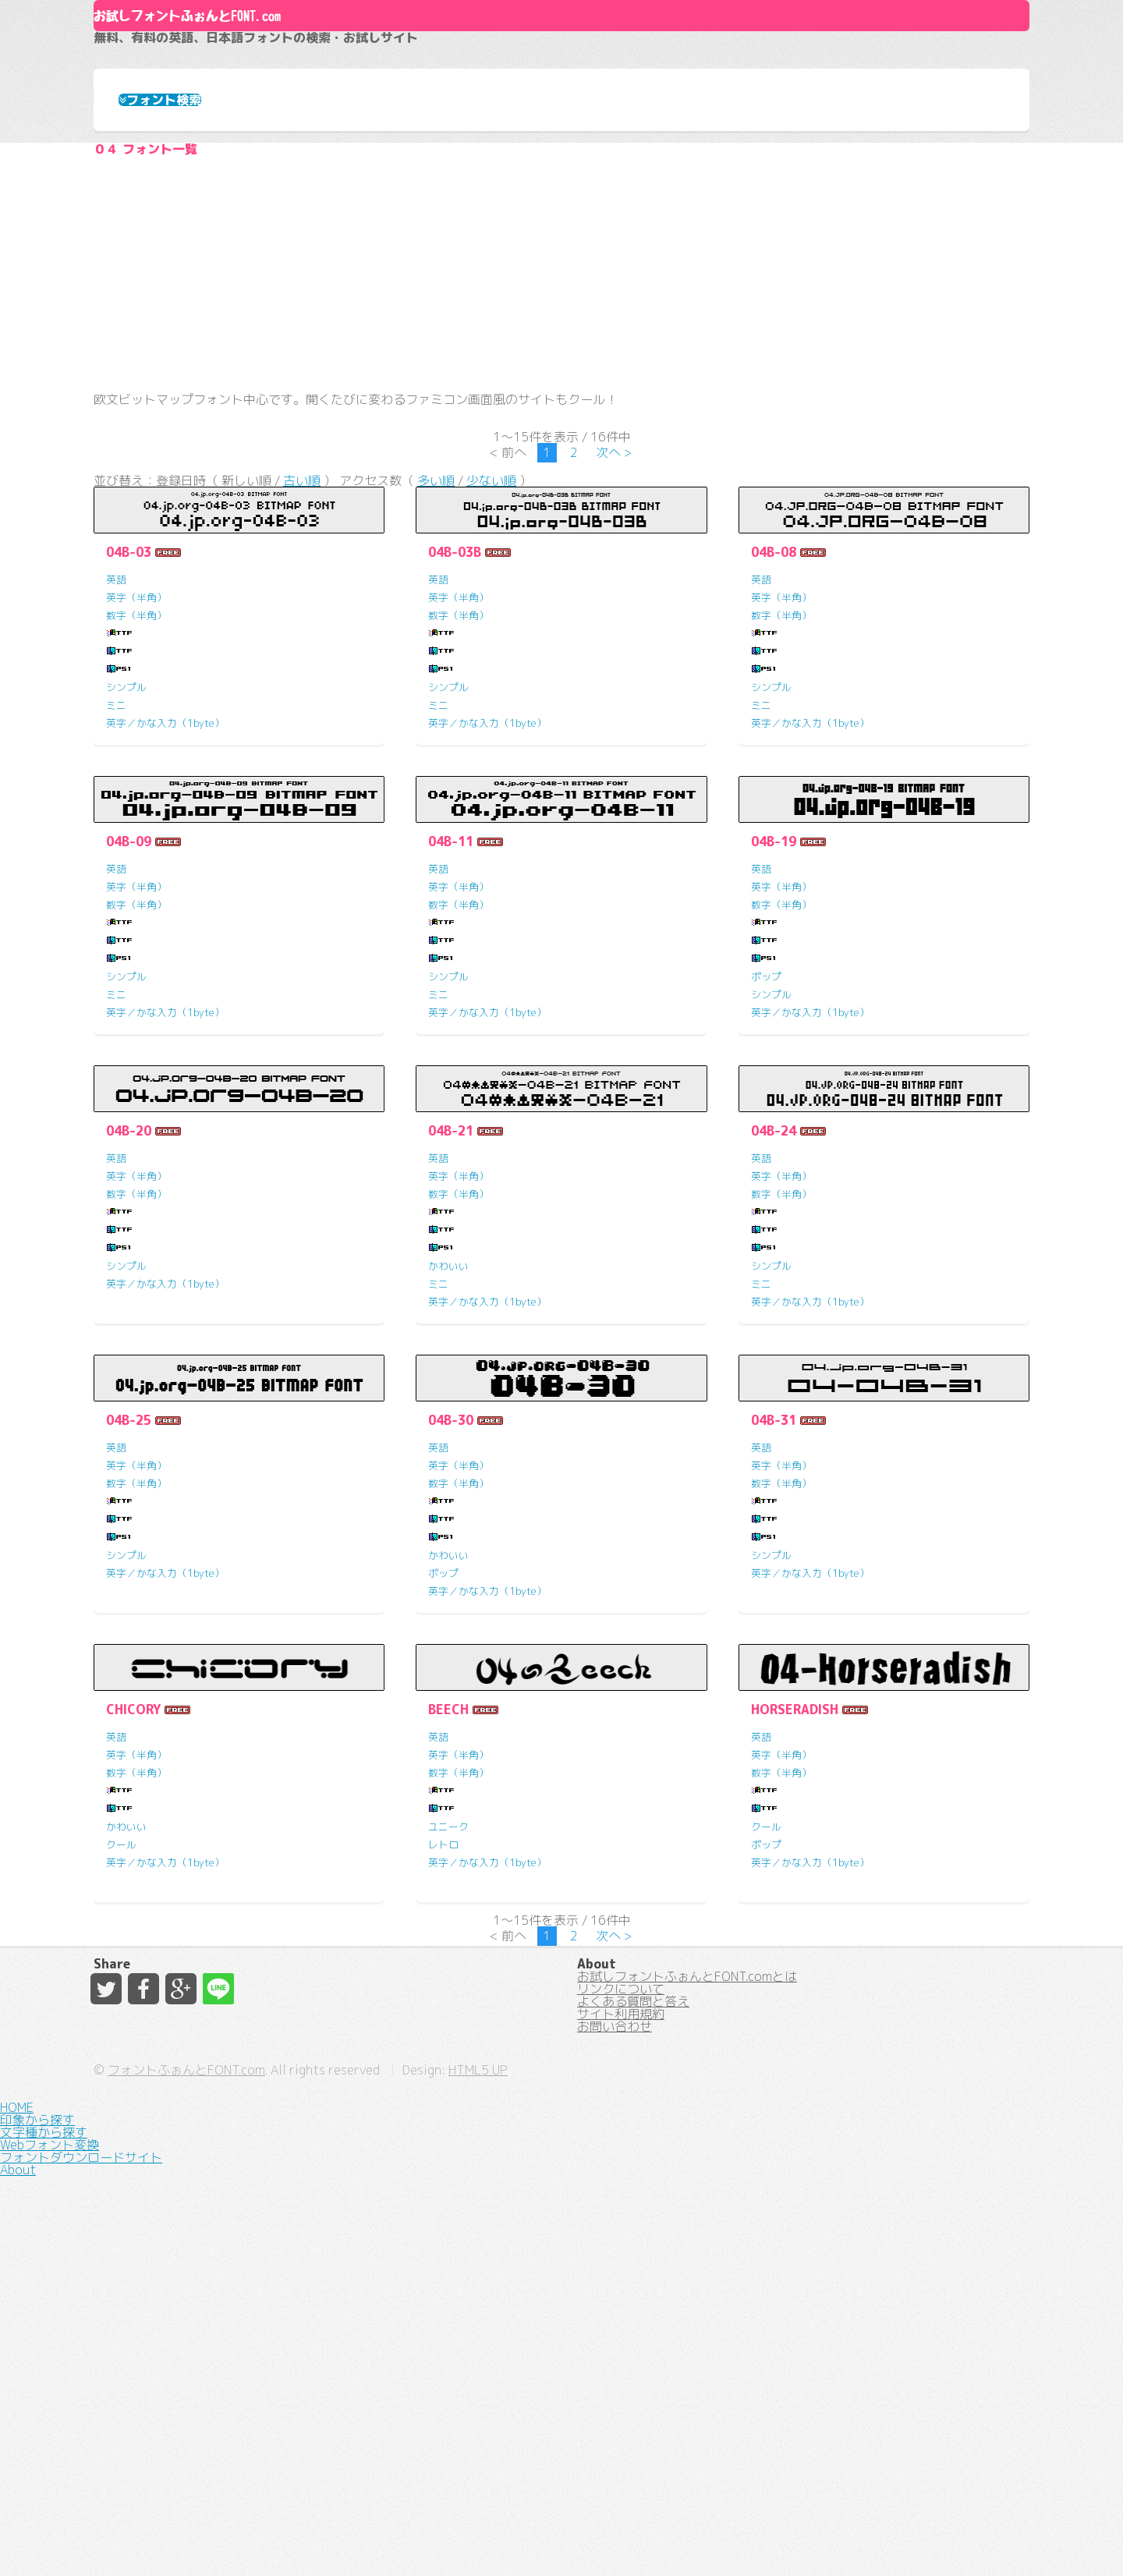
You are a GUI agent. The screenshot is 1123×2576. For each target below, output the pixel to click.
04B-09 (128, 1065)
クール (121, 2068)
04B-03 (128, 776)
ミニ (116, 929)
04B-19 (773, 1065)
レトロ (443, 2068)
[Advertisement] (561, 440)
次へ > (614, 656)
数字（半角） (136, 839)
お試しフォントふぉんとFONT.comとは (687, 2314)
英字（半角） (136, 821)
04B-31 (773, 1644)
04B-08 (773, 776)
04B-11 (450, 1065)
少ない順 (491, 696)
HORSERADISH (794, 1933)
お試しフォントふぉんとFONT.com (348, 85)
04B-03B (454, 776)
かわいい (448, 1490)
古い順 (302, 696)
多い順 (436, 696)
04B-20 (128, 1354)
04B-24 (773, 1354)
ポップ (766, 1200)
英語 (116, 803)
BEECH (448, 1933)
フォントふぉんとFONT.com (447, 2536)
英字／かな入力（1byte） (165, 947)
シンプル (126, 911)
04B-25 (128, 1644)
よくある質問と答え (633, 2370)
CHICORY (133, 1933)
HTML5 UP (739, 2536)
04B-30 (450, 1644)
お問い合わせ (614, 2427)
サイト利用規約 (620, 2399)
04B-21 (450, 1354)
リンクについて (620, 2342)
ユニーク (448, 2050)
